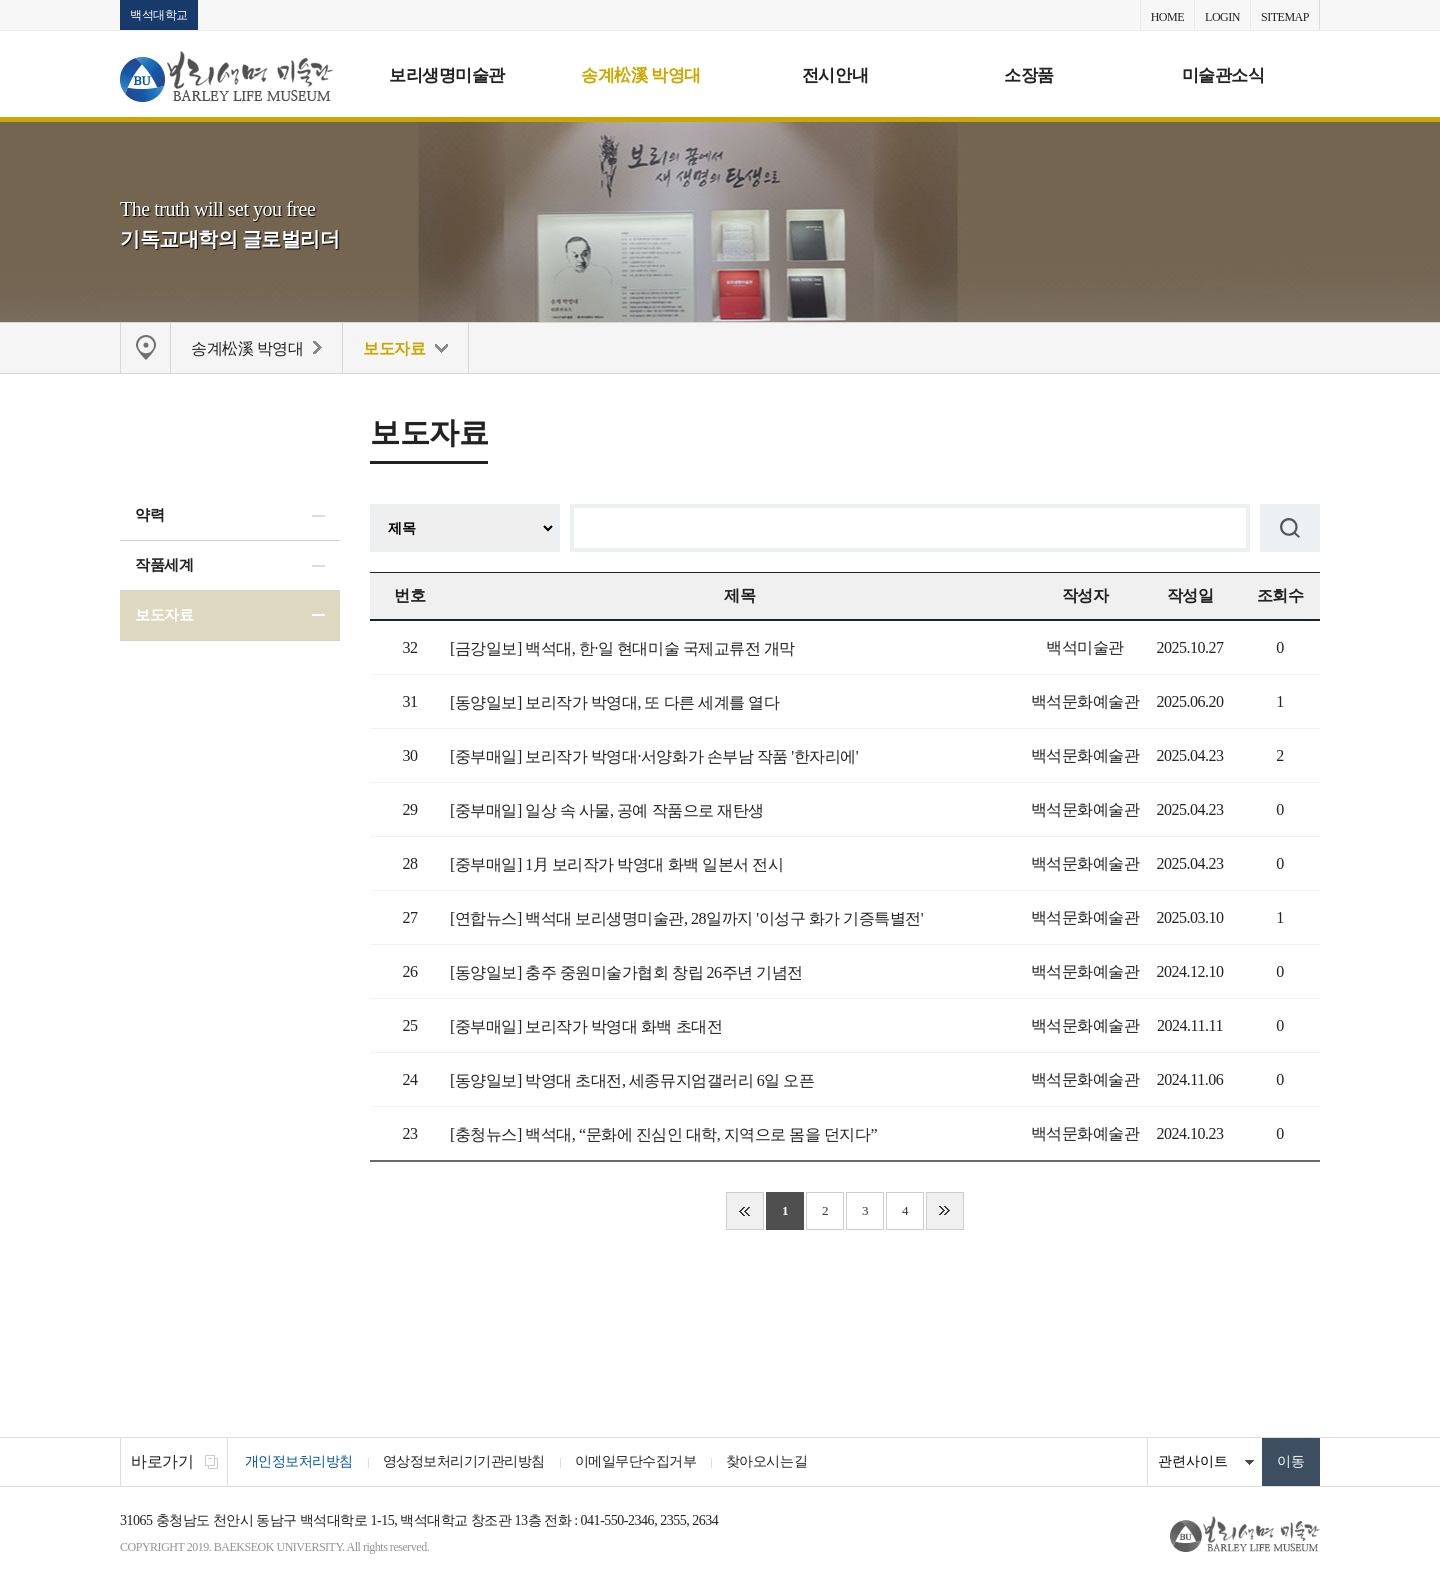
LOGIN (1222, 17)
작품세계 (164, 565)
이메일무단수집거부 (636, 1462)
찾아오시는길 (767, 1462)
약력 (149, 516)
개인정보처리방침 (299, 1462)
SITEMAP (1285, 17)
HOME (1167, 17)
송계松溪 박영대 (640, 75)
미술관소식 (1223, 75)
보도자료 (164, 615)
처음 (745, 1212)
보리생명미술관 (447, 75)
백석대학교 (159, 15)
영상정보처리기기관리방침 (464, 1462)
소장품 (1029, 75)
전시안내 (835, 75)
